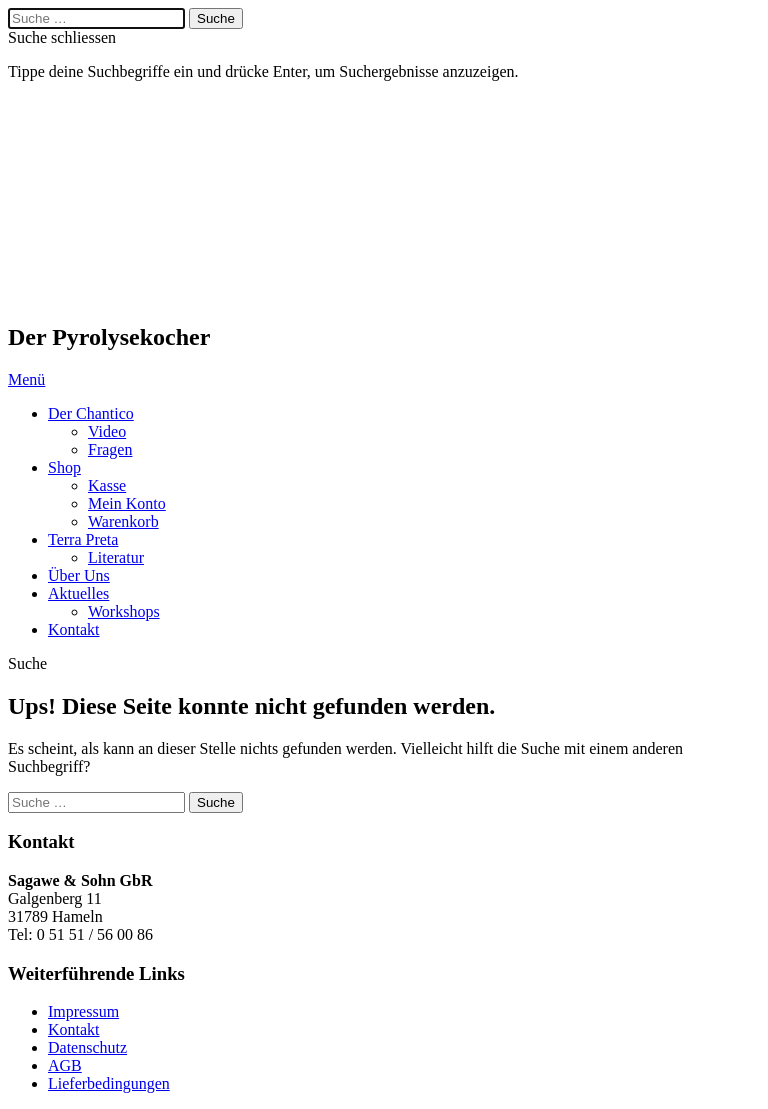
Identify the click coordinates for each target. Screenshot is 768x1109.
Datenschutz (87, 1047)
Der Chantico (91, 413)
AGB (65, 1065)
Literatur (116, 557)
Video (107, 431)
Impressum (83, 1011)
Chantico (108, 202)
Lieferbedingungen (109, 1083)
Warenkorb (123, 521)
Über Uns (79, 575)
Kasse (107, 485)
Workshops (124, 611)
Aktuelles (78, 593)
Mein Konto (127, 503)
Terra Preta (83, 539)
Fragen (110, 449)
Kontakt (74, 629)
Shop (64, 467)
